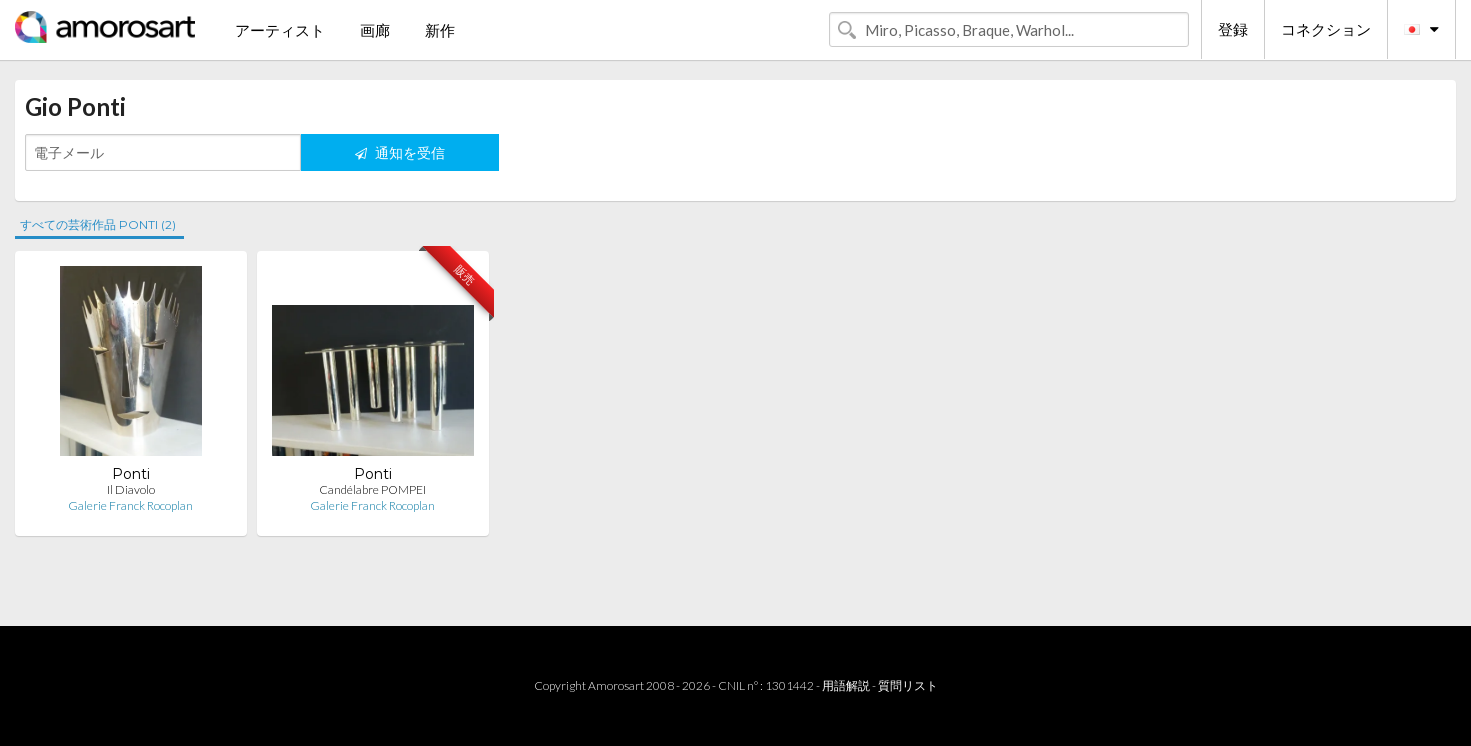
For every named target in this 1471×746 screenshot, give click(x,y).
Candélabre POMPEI (372, 489)
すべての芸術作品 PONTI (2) (98, 224)
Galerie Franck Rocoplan (130, 505)
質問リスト (908, 685)
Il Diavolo (131, 489)
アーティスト (280, 30)
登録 (1233, 29)
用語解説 (846, 685)
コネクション (1326, 29)
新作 (440, 30)
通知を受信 (400, 152)
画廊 (375, 30)
